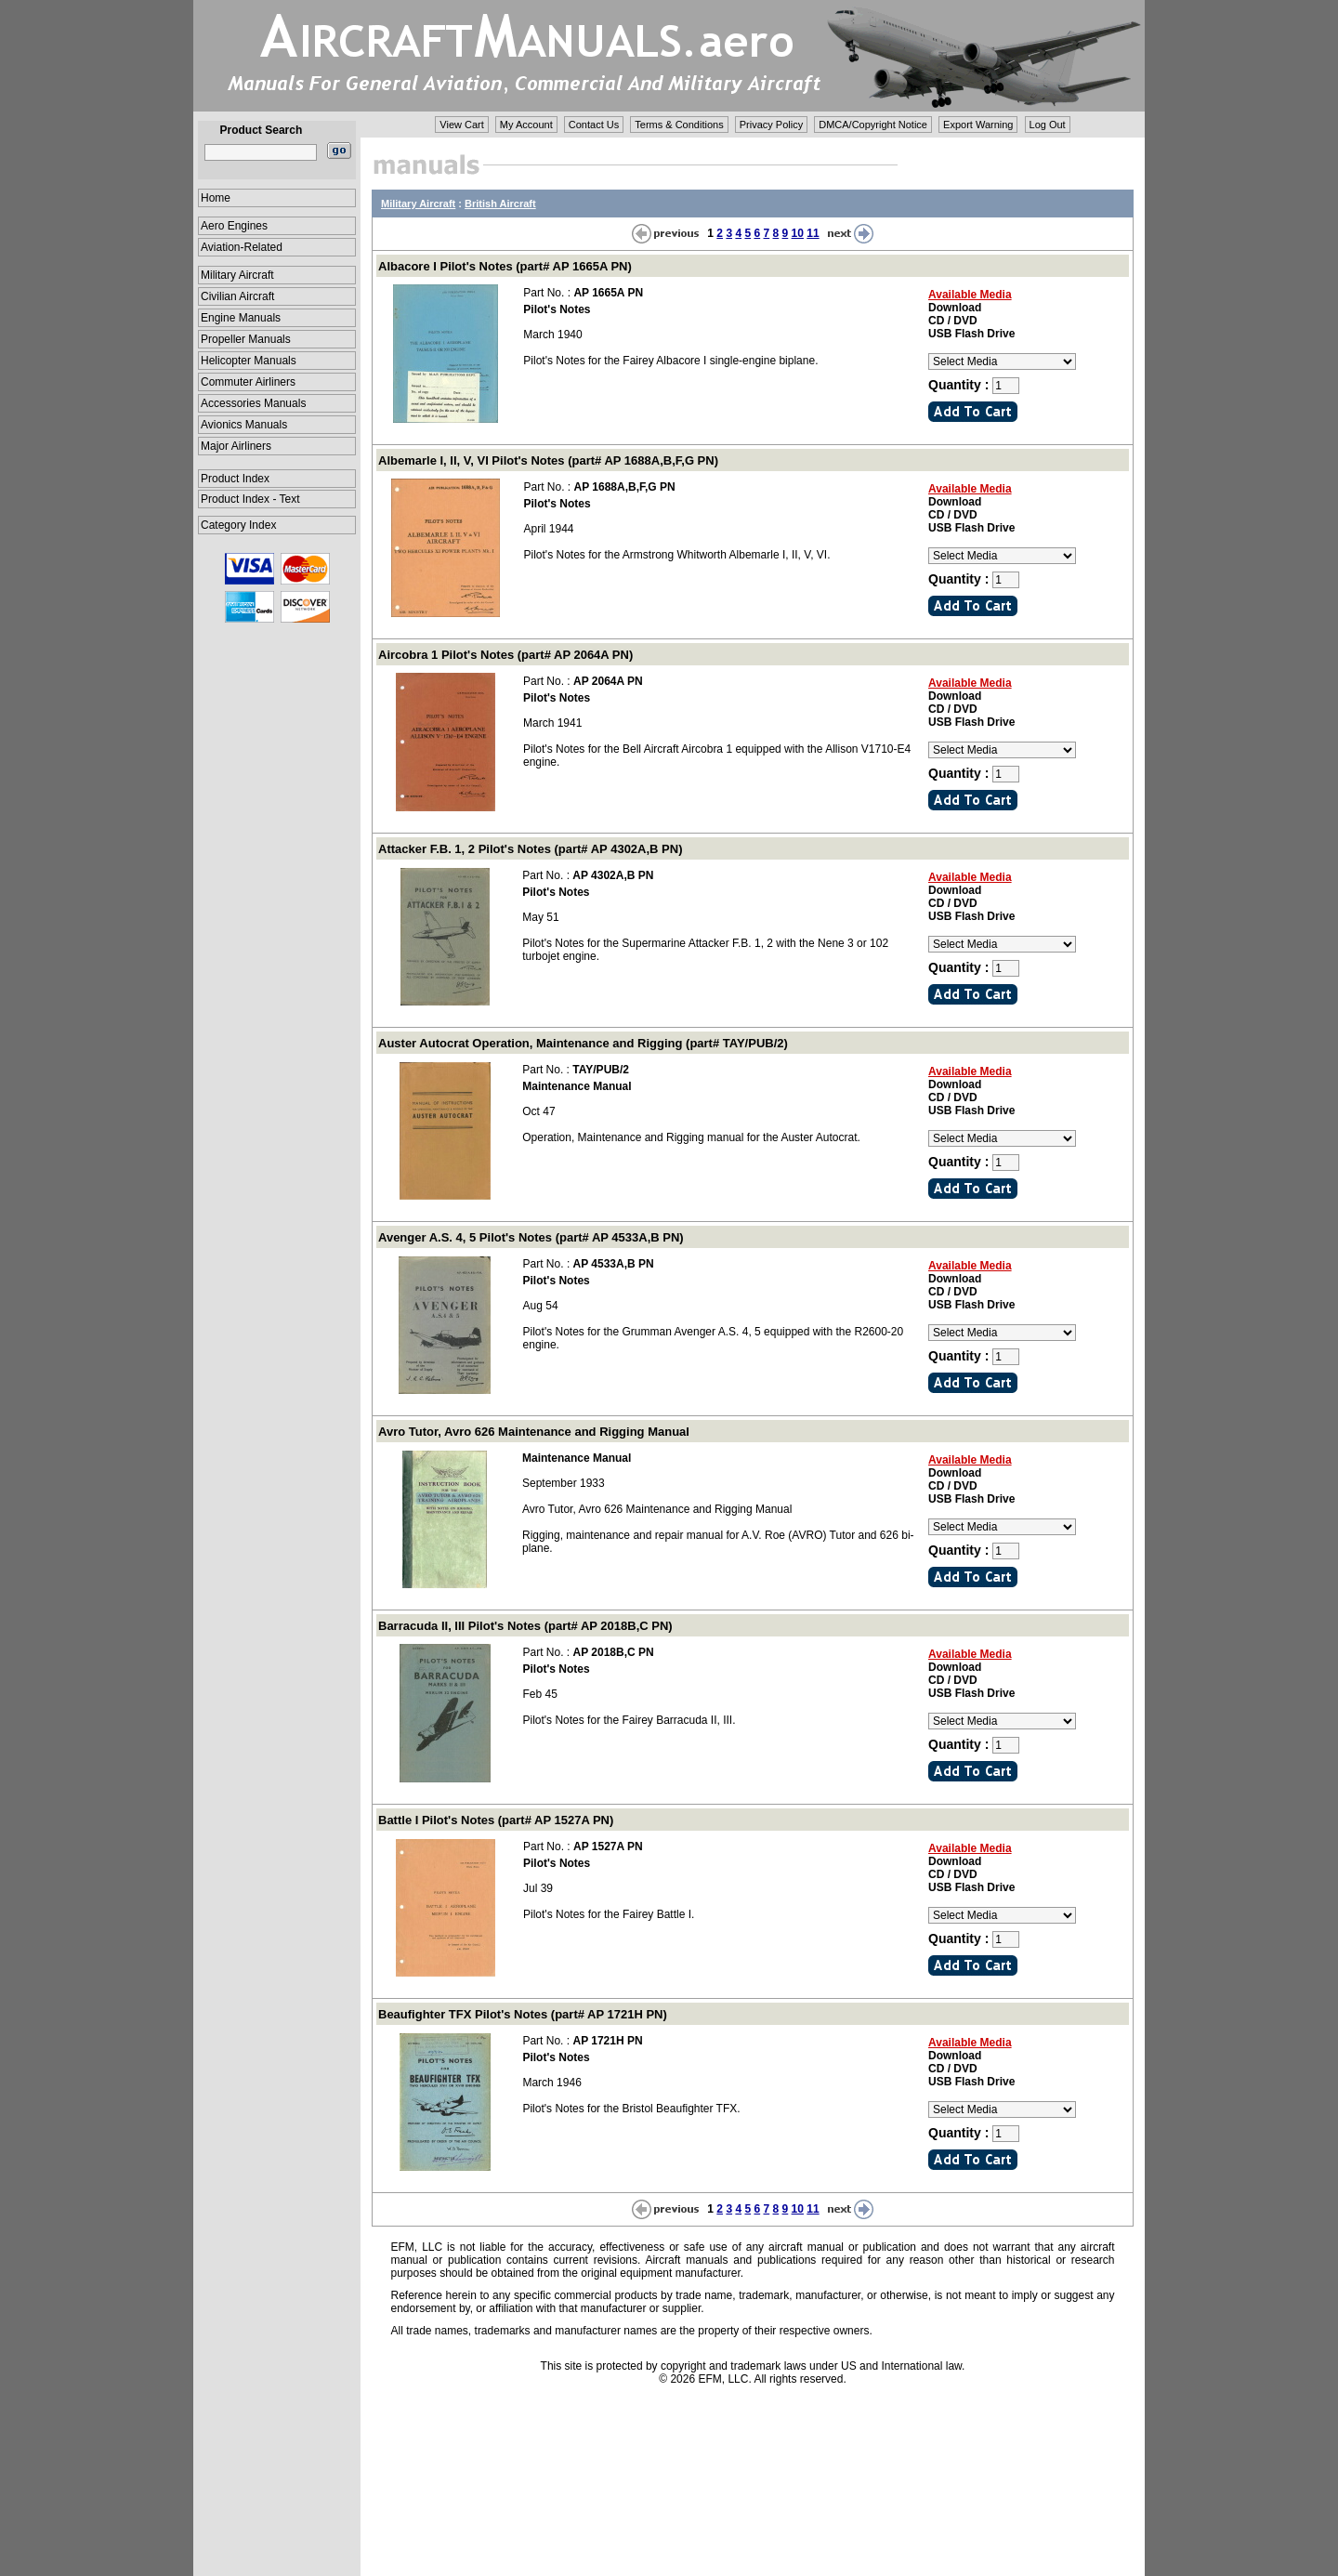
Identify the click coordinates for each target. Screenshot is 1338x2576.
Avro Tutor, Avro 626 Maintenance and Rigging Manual (533, 1432)
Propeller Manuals (246, 339)
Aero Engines (234, 225)
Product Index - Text (250, 499)
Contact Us (594, 124)
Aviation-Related (241, 247)
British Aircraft (500, 203)
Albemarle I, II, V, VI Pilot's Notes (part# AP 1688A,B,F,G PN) (548, 460)
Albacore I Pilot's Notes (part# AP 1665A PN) (505, 266)
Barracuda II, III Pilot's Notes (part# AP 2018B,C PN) (525, 1626)
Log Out (1048, 124)
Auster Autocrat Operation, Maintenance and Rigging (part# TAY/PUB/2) (583, 1043)
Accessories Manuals (253, 403)
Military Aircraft (237, 275)
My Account (526, 124)
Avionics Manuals (244, 424)
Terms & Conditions (679, 124)
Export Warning (978, 124)
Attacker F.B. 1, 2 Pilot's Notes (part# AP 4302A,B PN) (530, 849)
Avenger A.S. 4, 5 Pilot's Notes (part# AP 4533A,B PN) (531, 1237)
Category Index (238, 525)
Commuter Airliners (248, 381)
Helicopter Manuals (248, 360)
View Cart (461, 124)
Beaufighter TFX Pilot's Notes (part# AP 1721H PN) (522, 2014)
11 (813, 233)
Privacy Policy (771, 124)
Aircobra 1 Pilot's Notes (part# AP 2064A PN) (505, 655)
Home (215, 197)
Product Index (235, 478)
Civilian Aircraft (237, 296)
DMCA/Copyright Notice (873, 124)
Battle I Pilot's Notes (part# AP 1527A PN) (495, 1820)
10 (798, 233)
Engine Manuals (241, 317)
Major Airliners (236, 446)
